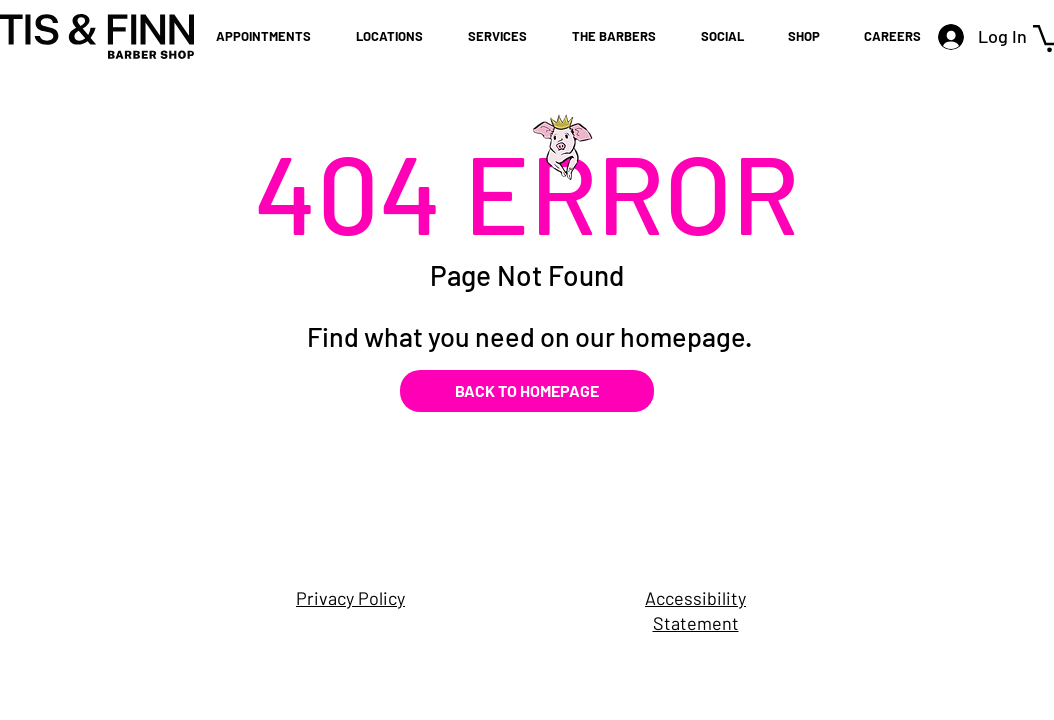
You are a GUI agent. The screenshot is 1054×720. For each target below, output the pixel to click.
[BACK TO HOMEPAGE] (527, 391)
